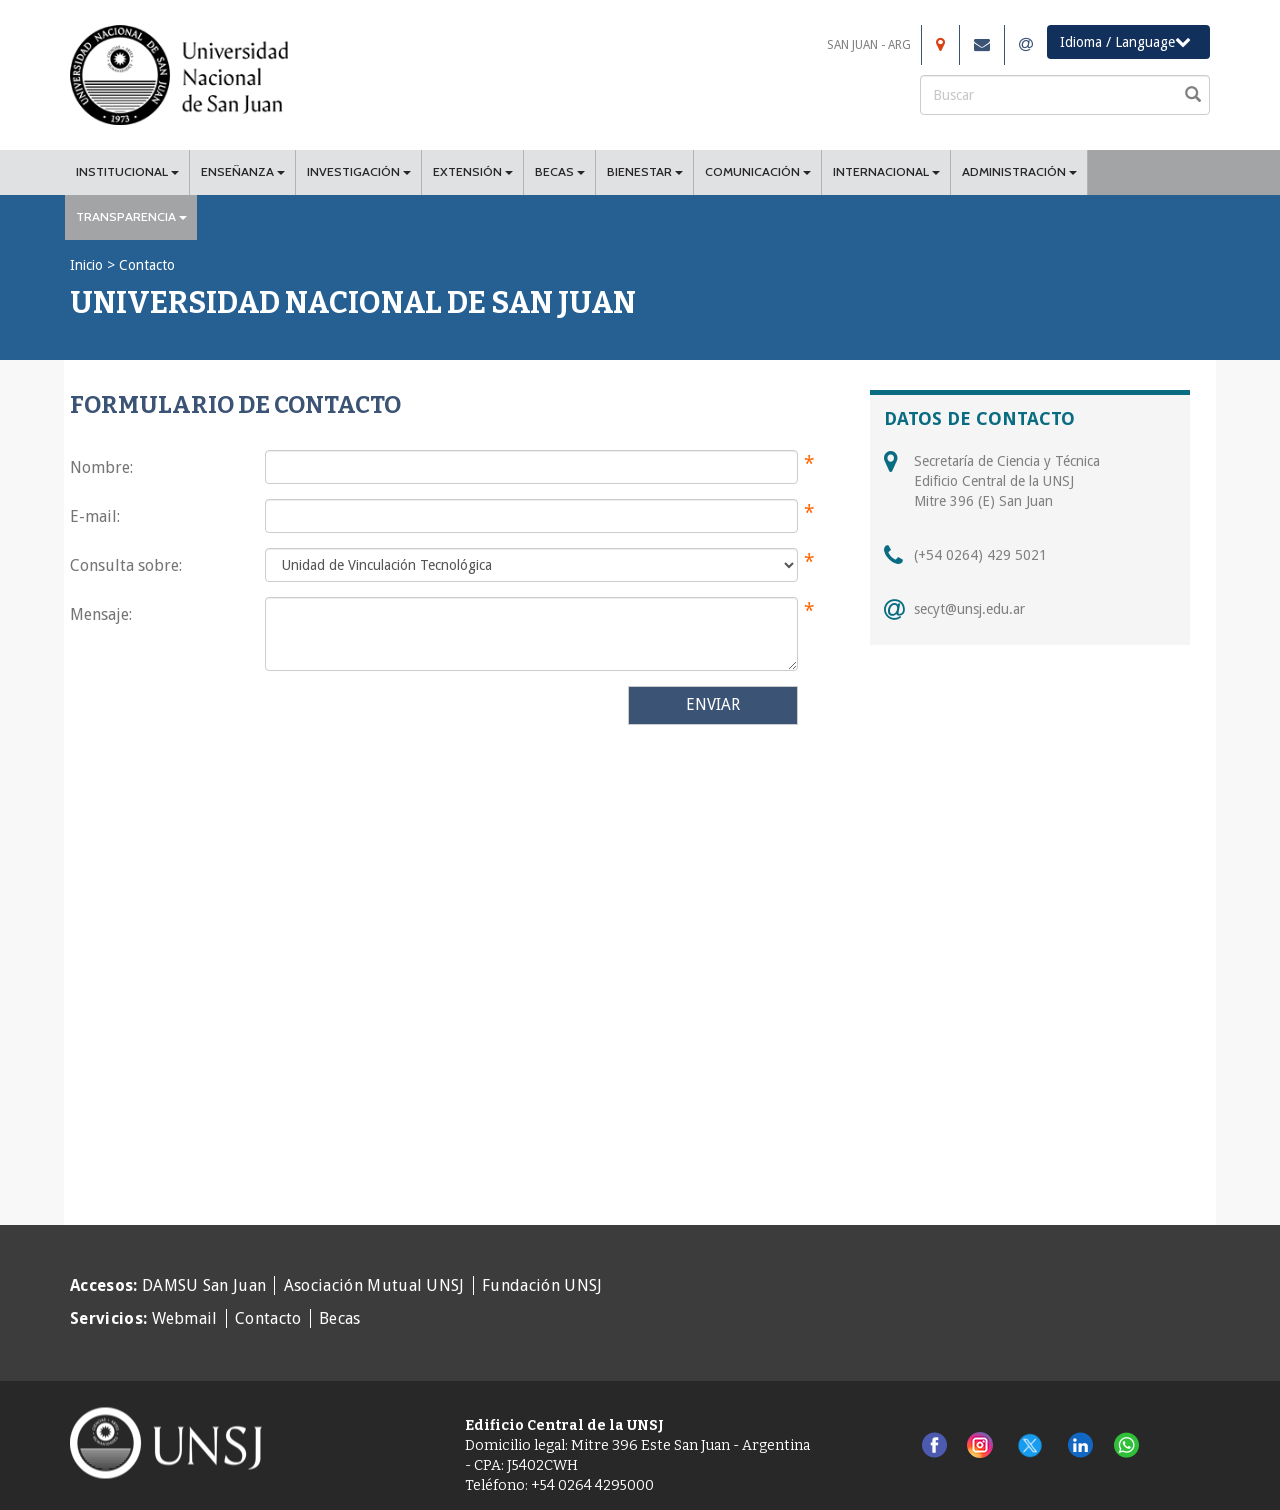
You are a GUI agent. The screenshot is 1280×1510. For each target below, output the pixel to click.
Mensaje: (101, 614)
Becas (340, 1318)
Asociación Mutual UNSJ (374, 1285)
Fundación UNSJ (542, 1285)
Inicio (86, 265)
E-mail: (95, 516)
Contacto (268, 1318)
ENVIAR (713, 704)
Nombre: (101, 467)
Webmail (185, 1318)
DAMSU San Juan (204, 1285)
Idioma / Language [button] (1125, 41)
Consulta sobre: (126, 565)
